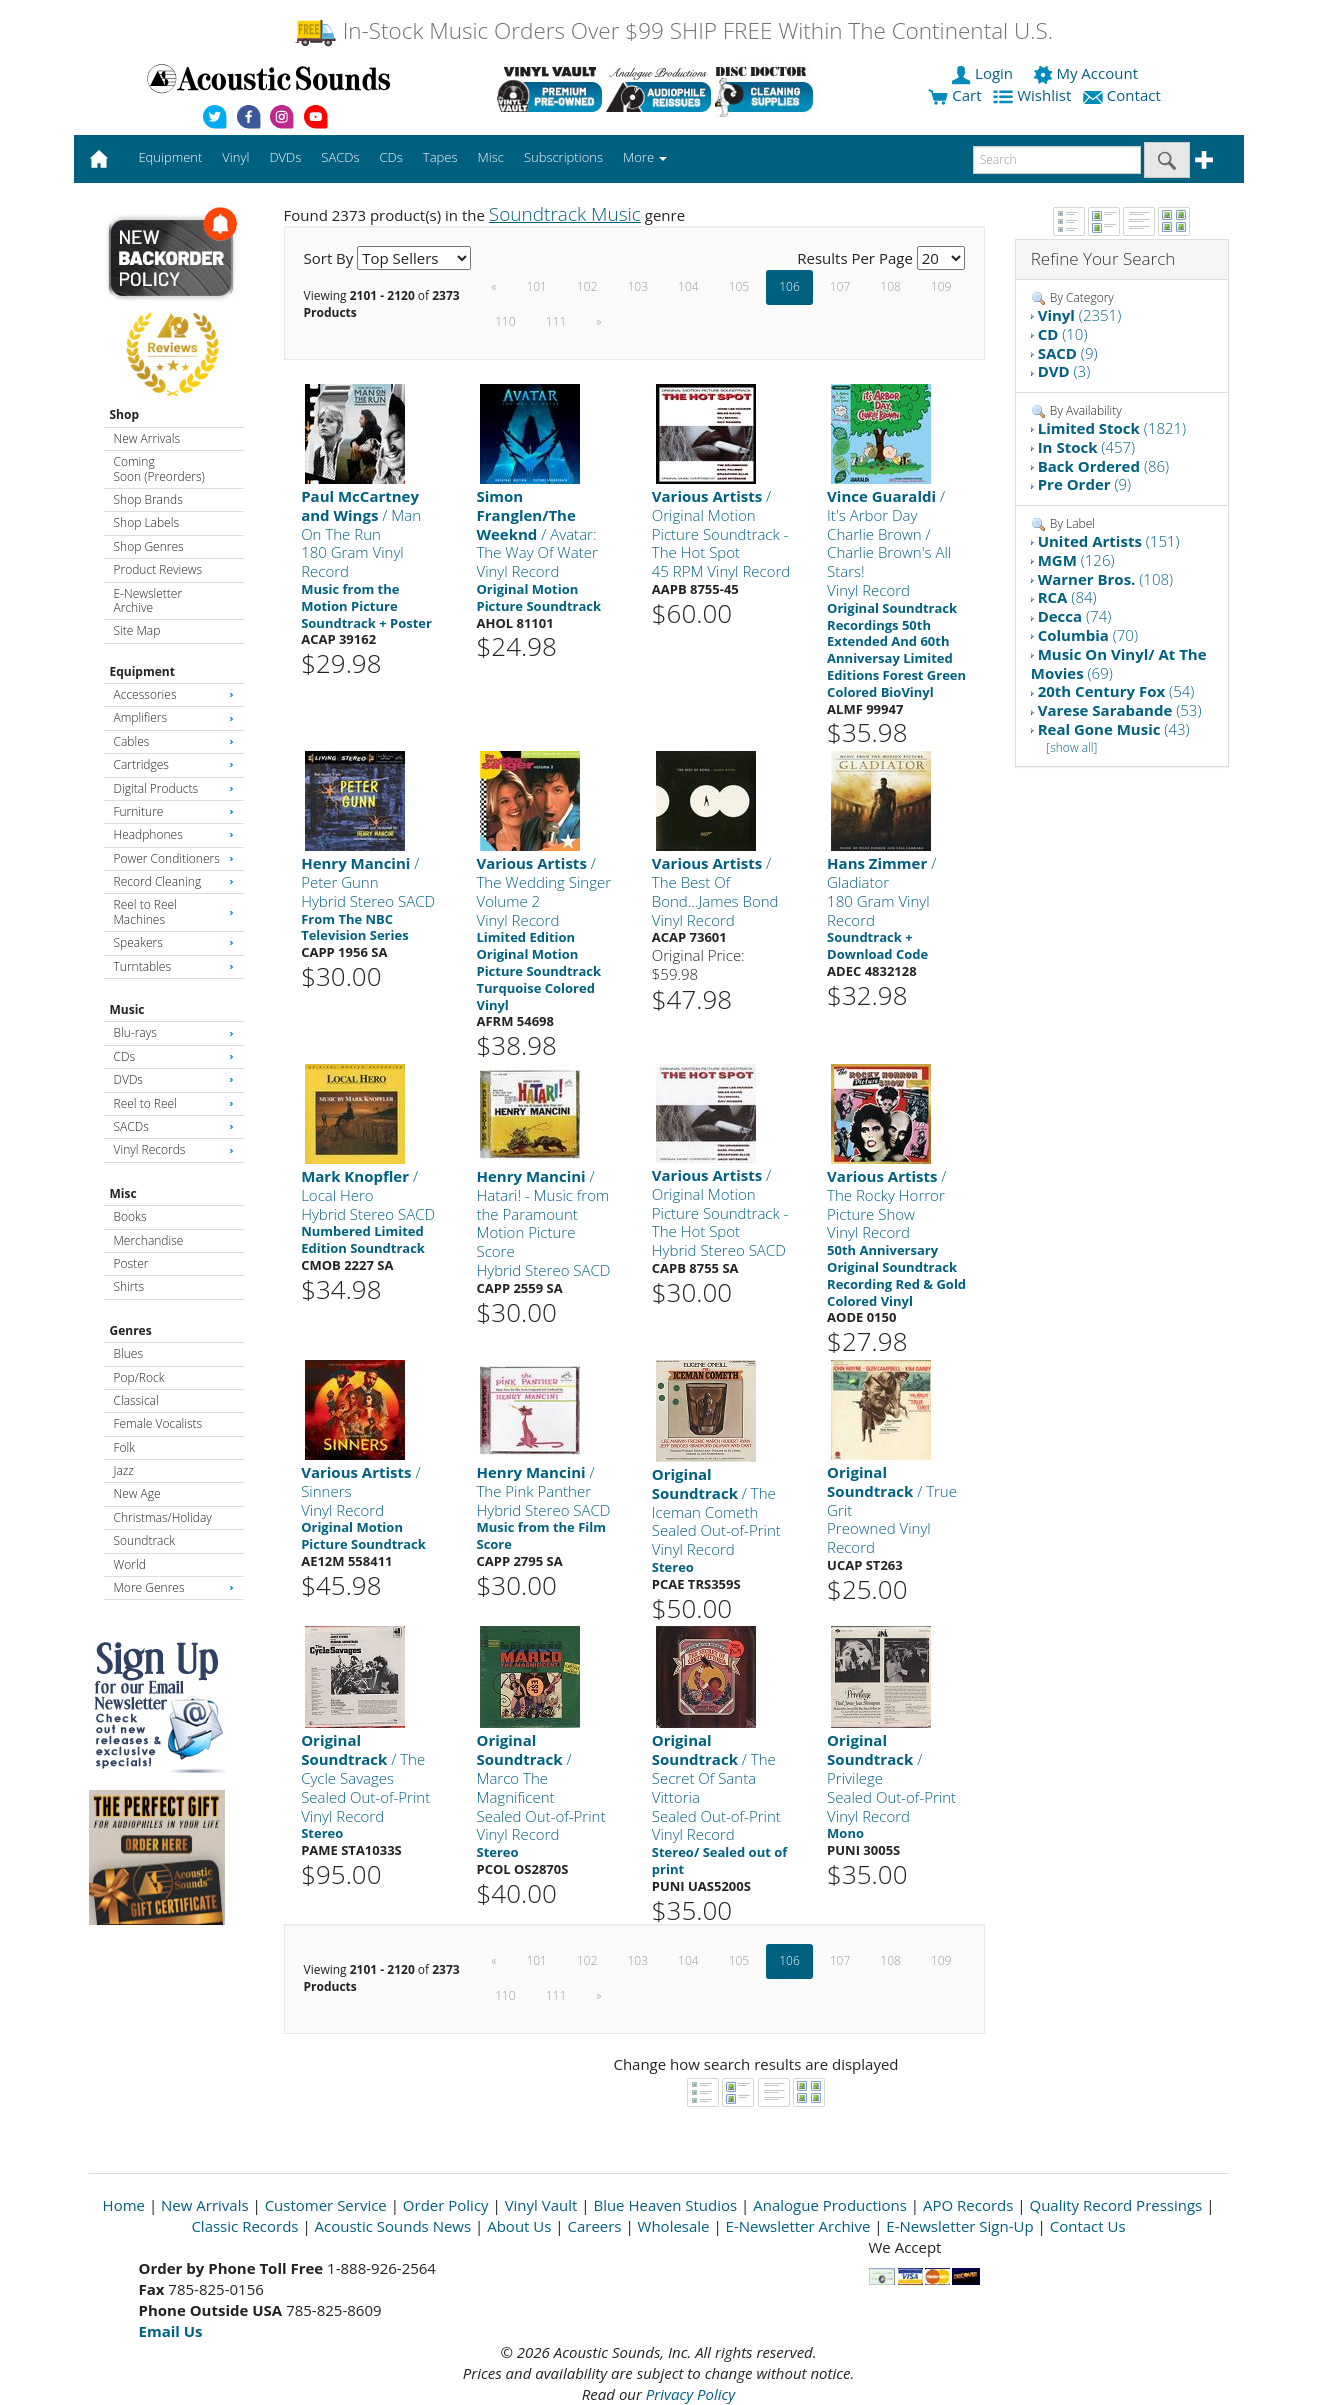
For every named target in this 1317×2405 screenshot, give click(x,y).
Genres (131, 1330)
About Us (519, 2226)
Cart (954, 95)
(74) (1075, 616)
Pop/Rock (139, 1377)
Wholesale (674, 2226)
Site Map (137, 630)
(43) (1114, 729)
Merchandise (149, 1240)
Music (127, 1009)
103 (638, 286)
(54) (1116, 691)
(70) (1088, 635)
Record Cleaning (174, 881)
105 (739, 286)
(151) (1109, 541)
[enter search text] (1057, 160)
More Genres (174, 1587)
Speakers (174, 942)
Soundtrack (144, 1540)
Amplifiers (174, 717)
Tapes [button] (440, 157)
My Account (1087, 73)
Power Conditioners (174, 858)
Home (124, 2205)
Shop (125, 414)
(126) (1076, 560)
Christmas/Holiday (163, 1517)
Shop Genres (149, 546)
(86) (1104, 466)
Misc (123, 1193)
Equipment (142, 671)
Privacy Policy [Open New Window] (690, 2394)
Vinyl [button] (235, 157)
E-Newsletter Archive (148, 600)
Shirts (129, 1286)
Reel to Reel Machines (174, 911)
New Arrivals (147, 438)
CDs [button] (391, 157)
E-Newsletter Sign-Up (959, 2226)
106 (789, 286)
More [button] (645, 157)
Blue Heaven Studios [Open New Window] (665, 2205)
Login (984, 73)
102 (587, 286)
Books (130, 1216)
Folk (125, 1447)
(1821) (1112, 428)
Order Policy (446, 2205)
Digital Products (174, 788)
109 (941, 286)
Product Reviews (158, 569)
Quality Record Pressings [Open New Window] (1115, 2205)
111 (556, 321)
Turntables (174, 966)
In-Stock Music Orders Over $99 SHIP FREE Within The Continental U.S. (673, 30)
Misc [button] (490, 157)
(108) (1105, 579)
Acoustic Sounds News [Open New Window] (393, 2226)
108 (890, 286)
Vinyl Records (174, 1149)
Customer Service (326, 2205)
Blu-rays (174, 1032)
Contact (1124, 95)
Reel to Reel (174, 1103)
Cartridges (174, 764)
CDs (174, 1056)
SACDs (174, 1126)
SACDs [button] (340, 157)
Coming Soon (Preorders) (159, 468)
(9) (1068, 353)
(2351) (1080, 315)
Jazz (124, 1470)
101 (536, 286)
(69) (1119, 663)
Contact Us (1088, 2226)
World (130, 1564)
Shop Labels (146, 522)
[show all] (1071, 747)
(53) (1120, 710)
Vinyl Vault (541, 2205)
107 (840, 286)
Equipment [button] (170, 157)
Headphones (174, 834)
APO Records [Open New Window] (968, 2205)
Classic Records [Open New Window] (244, 2226)
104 (688, 286)
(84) (1067, 597)
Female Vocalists (158, 1423)
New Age (137, 1493)
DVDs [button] (285, 157)
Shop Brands (148, 499)
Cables (174, 741)
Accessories (174, 694)
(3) (1064, 371)
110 (505, 321)
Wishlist (1034, 95)
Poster (131, 1263)
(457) (1087, 447)
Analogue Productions (830, 2205)
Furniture (174, 811)
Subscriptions (563, 157)
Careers (594, 2226)
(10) (1063, 334)
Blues (129, 1353)
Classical (136, 1400)
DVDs (174, 1079)
